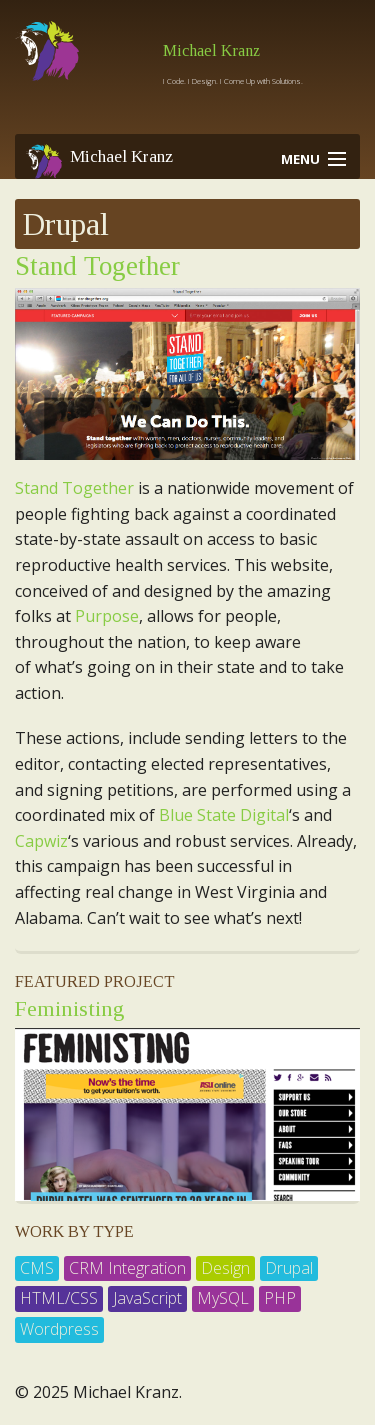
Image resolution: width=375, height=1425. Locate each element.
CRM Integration (127, 1268)
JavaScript (147, 1298)
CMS (37, 1268)
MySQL (223, 1298)
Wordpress (59, 1329)
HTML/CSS (59, 1298)
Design (225, 1268)
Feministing (69, 1008)
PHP (280, 1298)
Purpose (107, 616)
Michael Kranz (211, 50)
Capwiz (41, 841)
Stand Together (97, 266)
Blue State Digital (224, 815)
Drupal (289, 1268)
